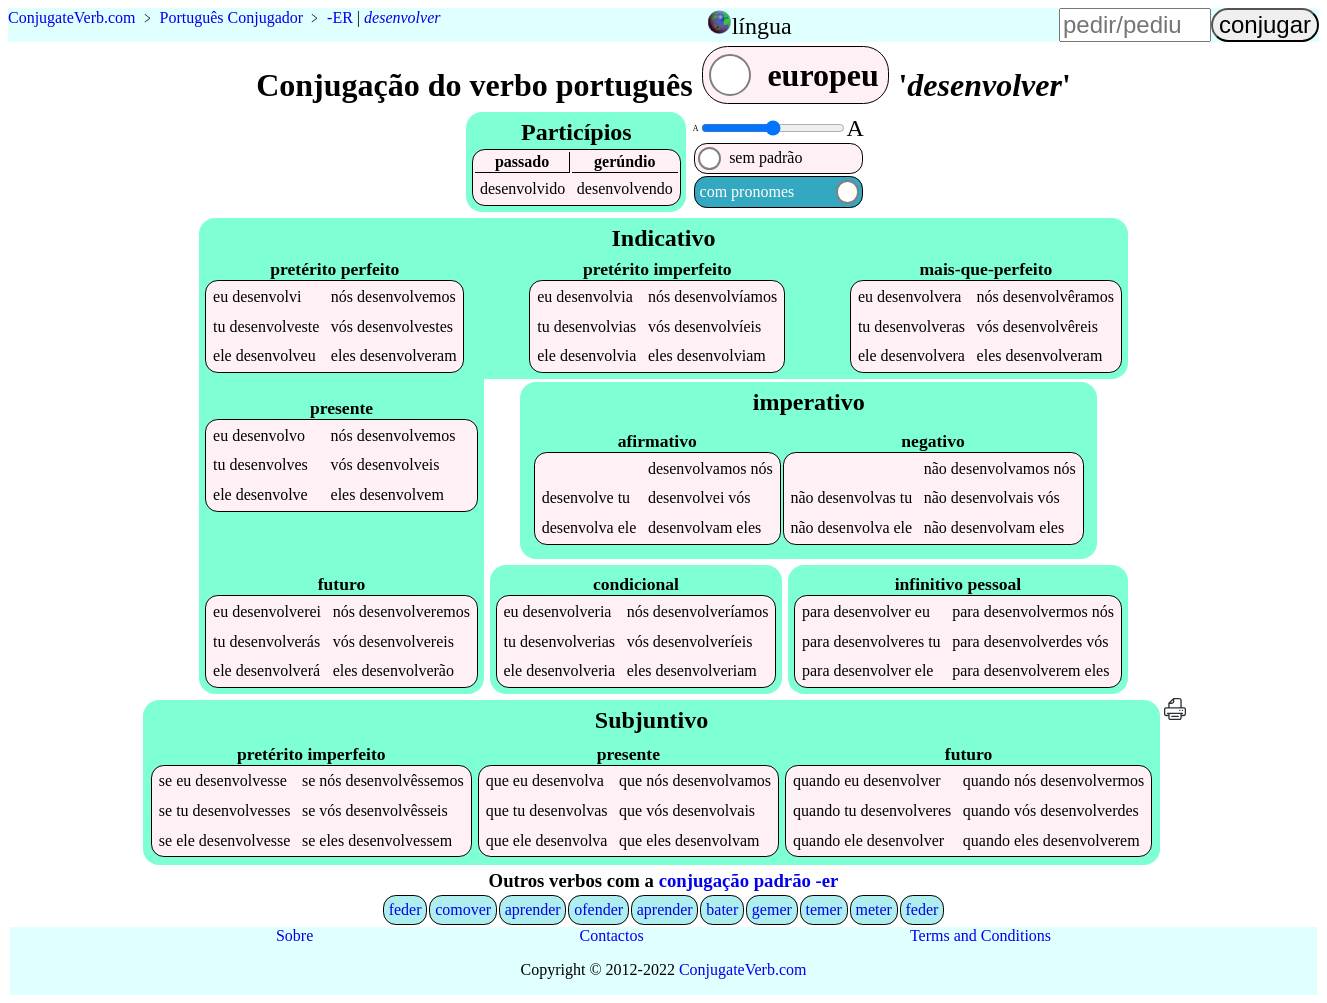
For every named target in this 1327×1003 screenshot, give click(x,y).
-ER (340, 17)
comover (463, 909)
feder (405, 909)
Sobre (294, 935)
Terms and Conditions (980, 935)
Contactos (612, 935)
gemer (772, 909)
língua (762, 26)
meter (873, 909)
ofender (598, 909)
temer (823, 909)
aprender (533, 909)
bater (722, 909)
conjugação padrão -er (749, 880)
